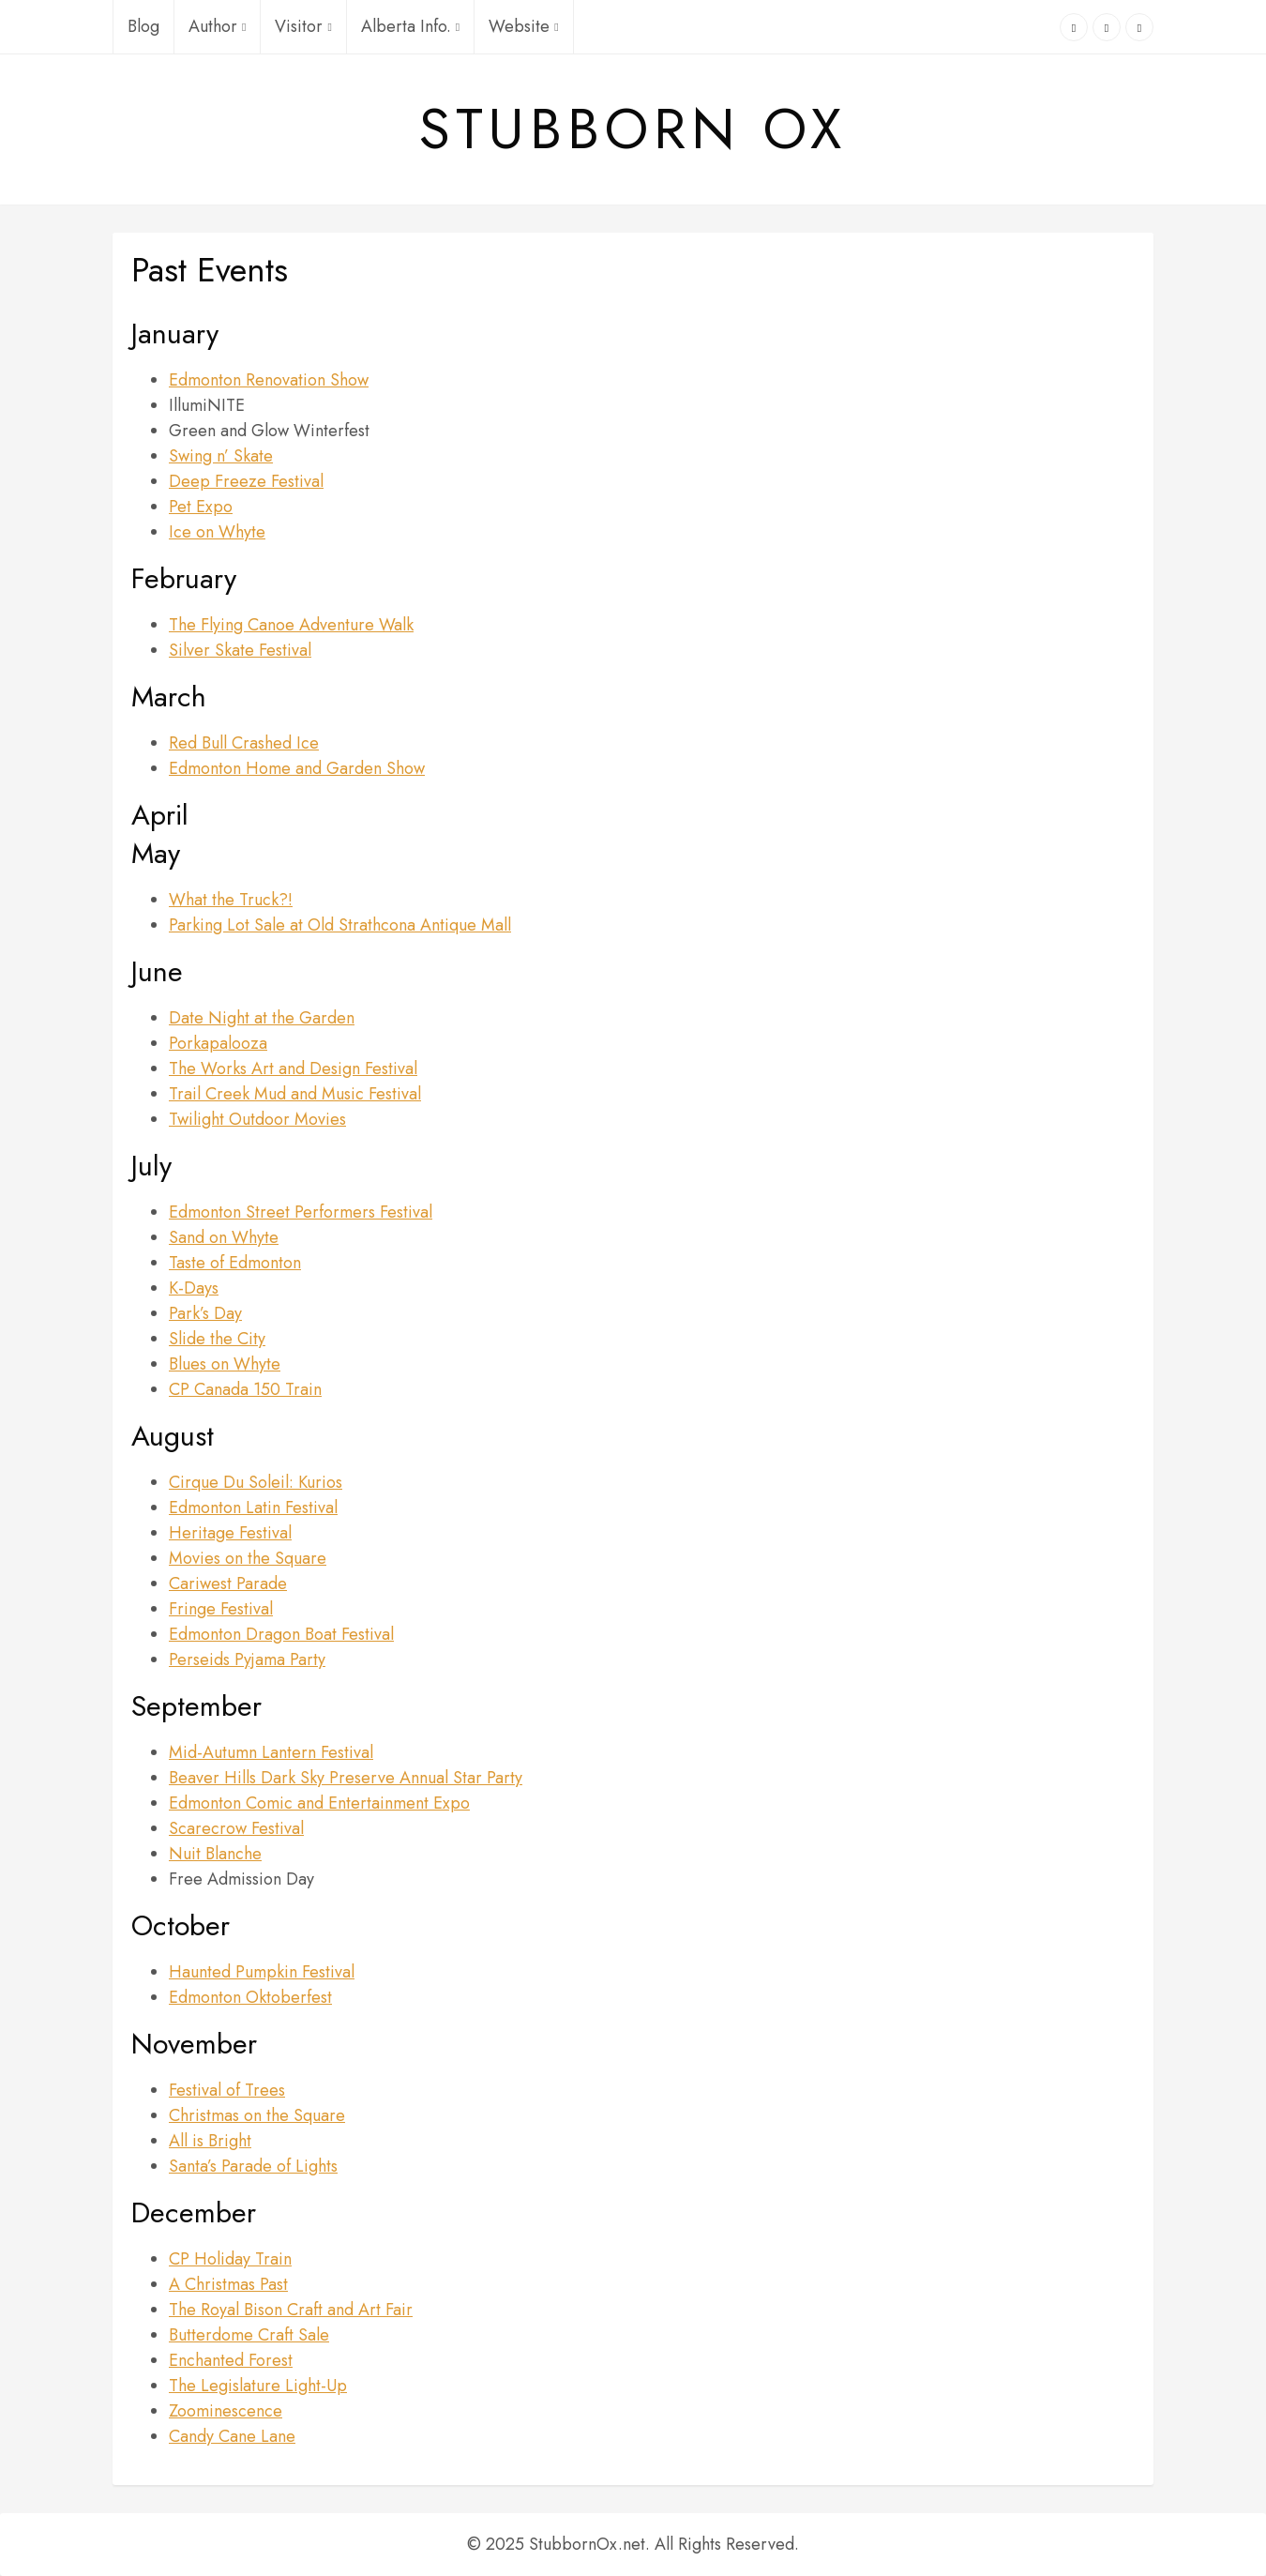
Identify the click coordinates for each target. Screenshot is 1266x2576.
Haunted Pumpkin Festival (261, 1972)
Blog (143, 26)
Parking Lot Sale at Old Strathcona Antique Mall (340, 925)
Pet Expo (201, 506)
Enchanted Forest (231, 2360)
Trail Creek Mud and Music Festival (295, 1094)
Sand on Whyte (224, 1237)
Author (217, 26)
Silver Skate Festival (240, 650)
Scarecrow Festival (236, 1828)
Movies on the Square (247, 1558)
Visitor (303, 26)
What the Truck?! (231, 899)
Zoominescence (225, 2411)
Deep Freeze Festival (246, 481)
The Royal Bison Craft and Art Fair (291, 2309)
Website (523, 26)
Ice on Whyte (217, 532)
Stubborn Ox (633, 129)
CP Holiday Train (230, 2259)
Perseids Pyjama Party (247, 1659)
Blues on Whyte (224, 1364)
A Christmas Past (228, 2284)
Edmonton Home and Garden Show (297, 768)
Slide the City (217, 1338)
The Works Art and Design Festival (293, 1068)
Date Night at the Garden (261, 1018)
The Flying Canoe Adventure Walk (291, 625)
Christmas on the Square (257, 2115)
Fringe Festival (221, 1609)
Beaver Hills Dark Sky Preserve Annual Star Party (345, 1777)
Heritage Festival (230, 1533)
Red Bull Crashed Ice (244, 743)
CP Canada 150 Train (245, 1389)
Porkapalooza (218, 1043)
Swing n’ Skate (221, 456)
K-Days (194, 1288)
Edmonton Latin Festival (253, 1507)
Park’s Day (205, 1313)
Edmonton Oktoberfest (250, 1997)
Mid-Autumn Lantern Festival (271, 1752)
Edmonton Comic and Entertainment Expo (319, 1803)
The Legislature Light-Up (258, 2385)
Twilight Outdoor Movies (257, 1119)
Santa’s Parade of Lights (253, 2166)
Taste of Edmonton (235, 1262)
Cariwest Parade (228, 1583)
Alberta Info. (410, 26)
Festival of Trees (227, 2090)
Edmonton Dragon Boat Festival (281, 1634)
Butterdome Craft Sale (249, 2335)
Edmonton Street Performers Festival (300, 1212)
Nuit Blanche (215, 1853)
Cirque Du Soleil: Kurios (255, 1482)
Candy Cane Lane (232, 2436)
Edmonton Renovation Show (269, 380)
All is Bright (210, 2141)
